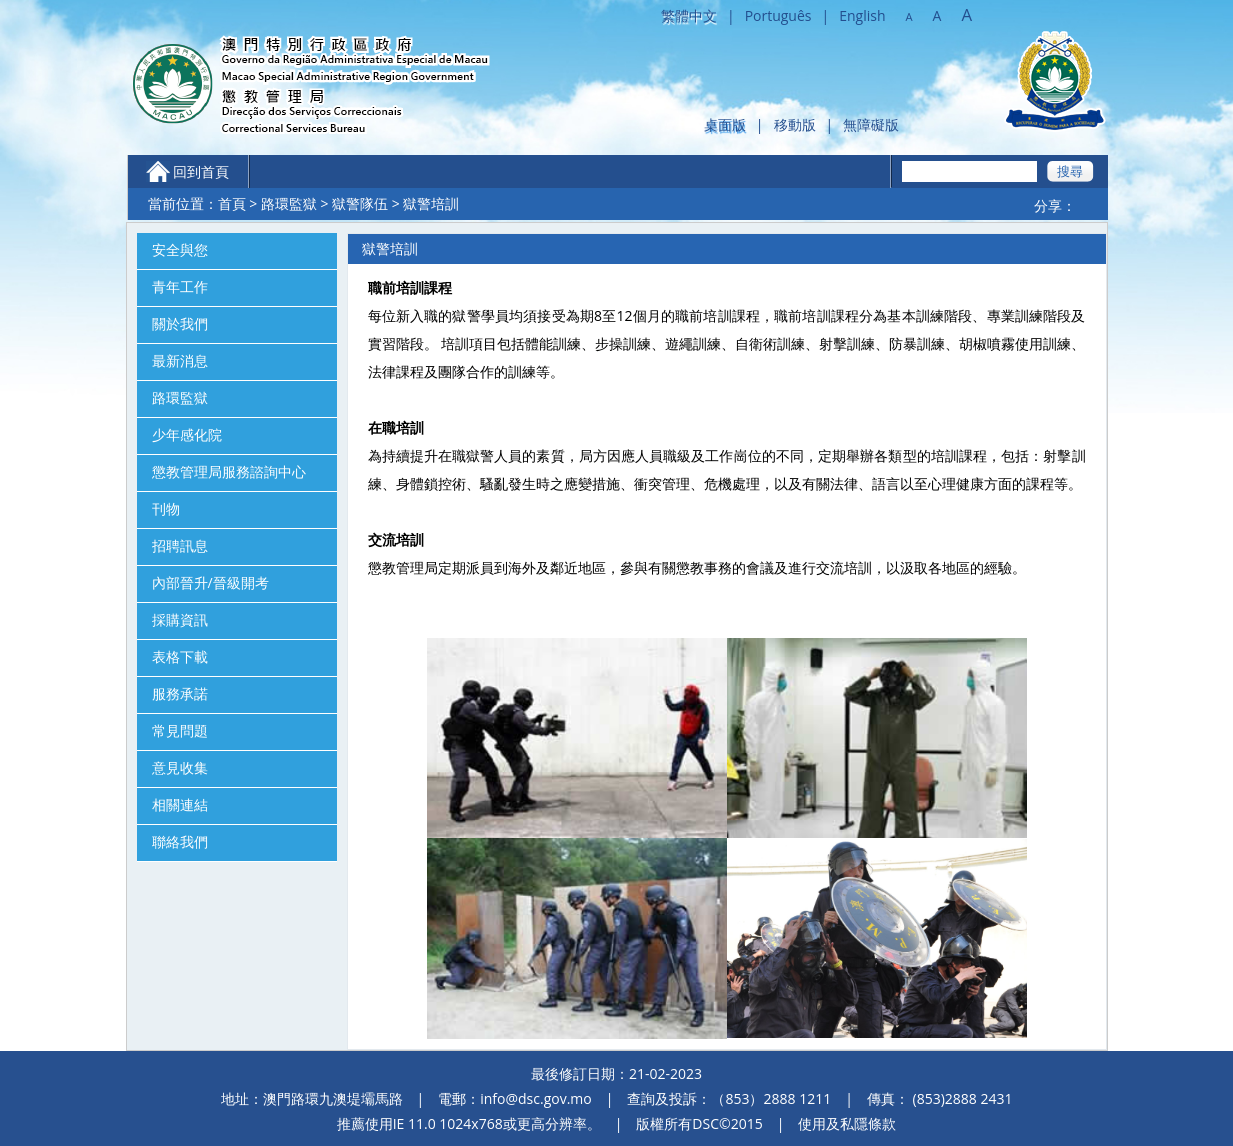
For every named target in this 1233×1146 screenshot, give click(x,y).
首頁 (232, 203)
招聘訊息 (180, 546)
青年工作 (180, 287)
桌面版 (725, 124)
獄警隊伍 (360, 203)
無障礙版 (871, 124)
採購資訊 (180, 620)
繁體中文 (689, 15)
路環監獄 (289, 203)
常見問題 (180, 731)
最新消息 (180, 361)
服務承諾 (180, 694)
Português (778, 15)
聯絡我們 (180, 842)
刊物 (166, 509)
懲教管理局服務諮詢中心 (229, 472)
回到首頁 (201, 171)
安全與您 (180, 250)
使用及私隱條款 (847, 1123)
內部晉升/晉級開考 (210, 583)
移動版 (795, 124)
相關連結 (180, 805)
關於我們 (180, 324)
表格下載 (180, 657)
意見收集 (180, 768)
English (862, 15)
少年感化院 (187, 435)
